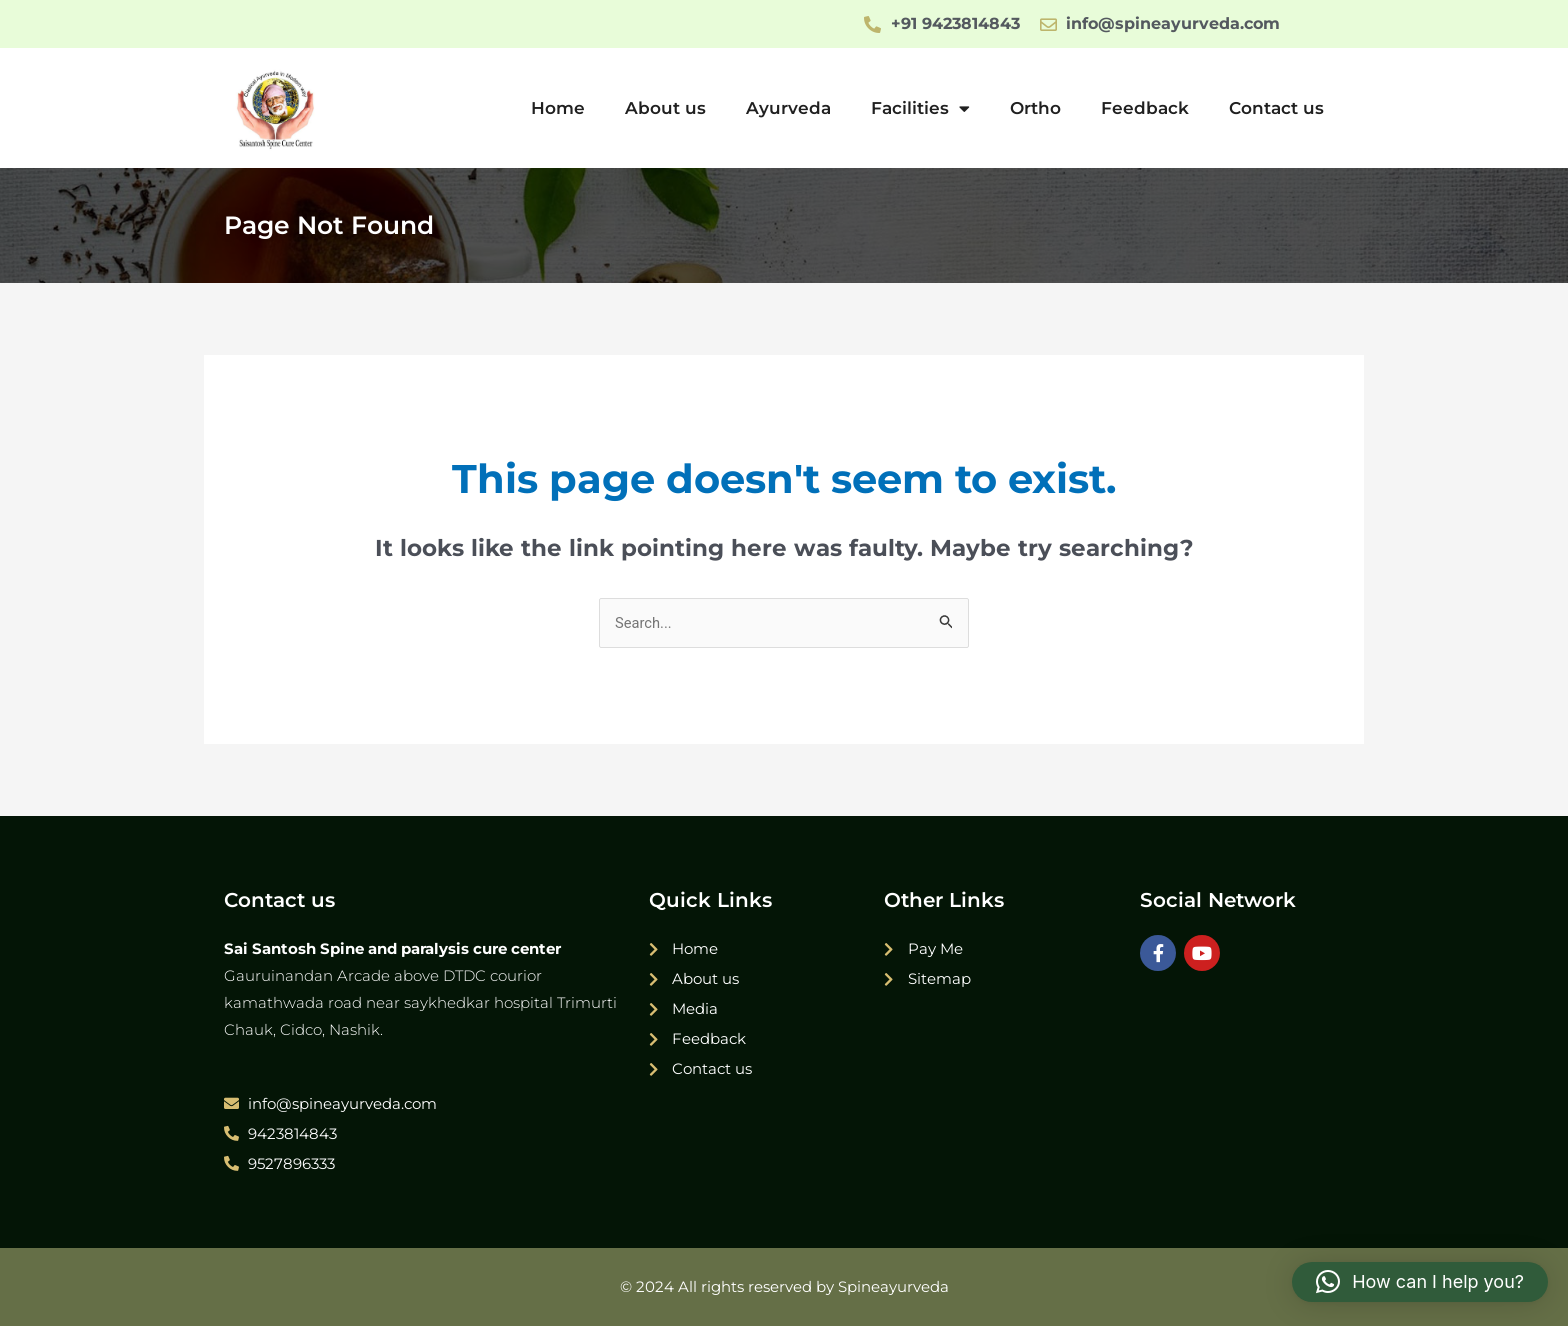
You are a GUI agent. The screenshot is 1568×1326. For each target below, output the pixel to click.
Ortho (1035, 108)
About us (665, 108)
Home (558, 108)
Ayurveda (788, 108)
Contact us (1276, 108)
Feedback (1145, 108)
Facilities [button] (920, 108)
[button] (1420, 1282)
